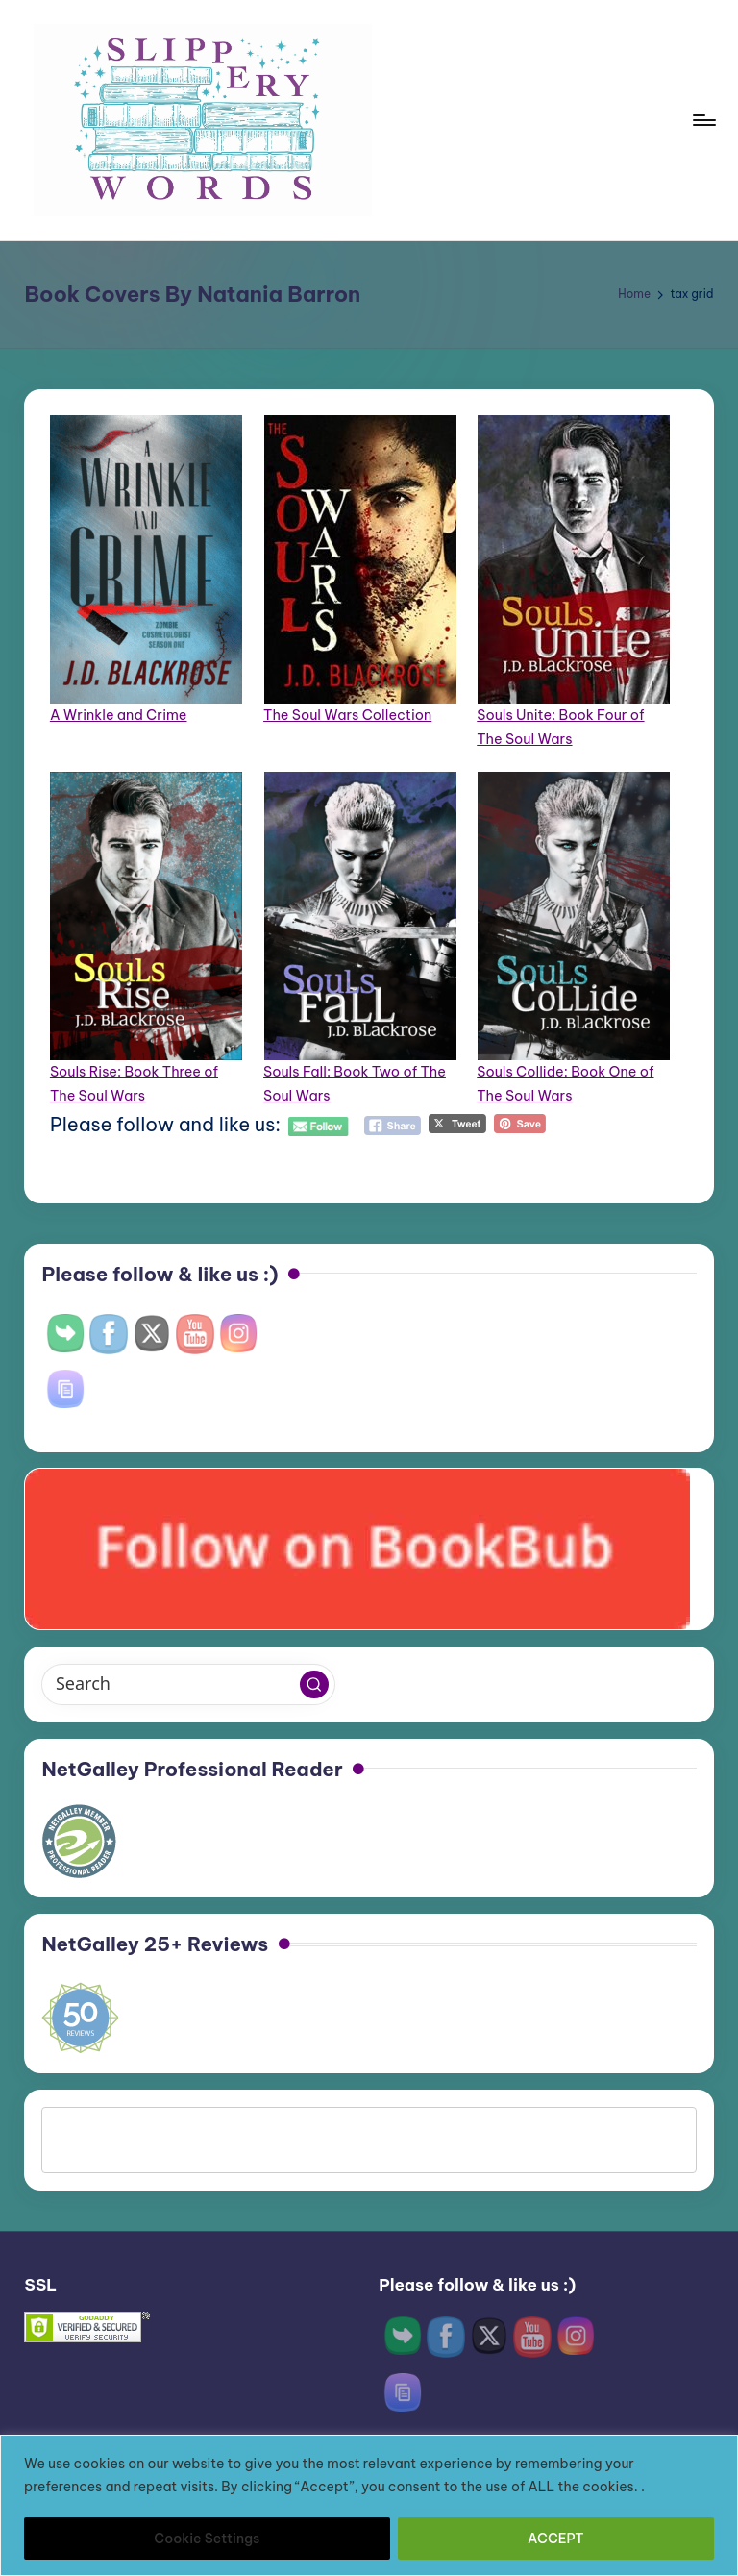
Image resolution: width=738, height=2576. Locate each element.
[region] (369, 2505)
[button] (314, 1685)
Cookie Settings (206, 2538)
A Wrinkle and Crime (118, 715)
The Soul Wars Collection (347, 715)
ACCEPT (556, 2538)
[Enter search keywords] (187, 1684)
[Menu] (703, 120)
